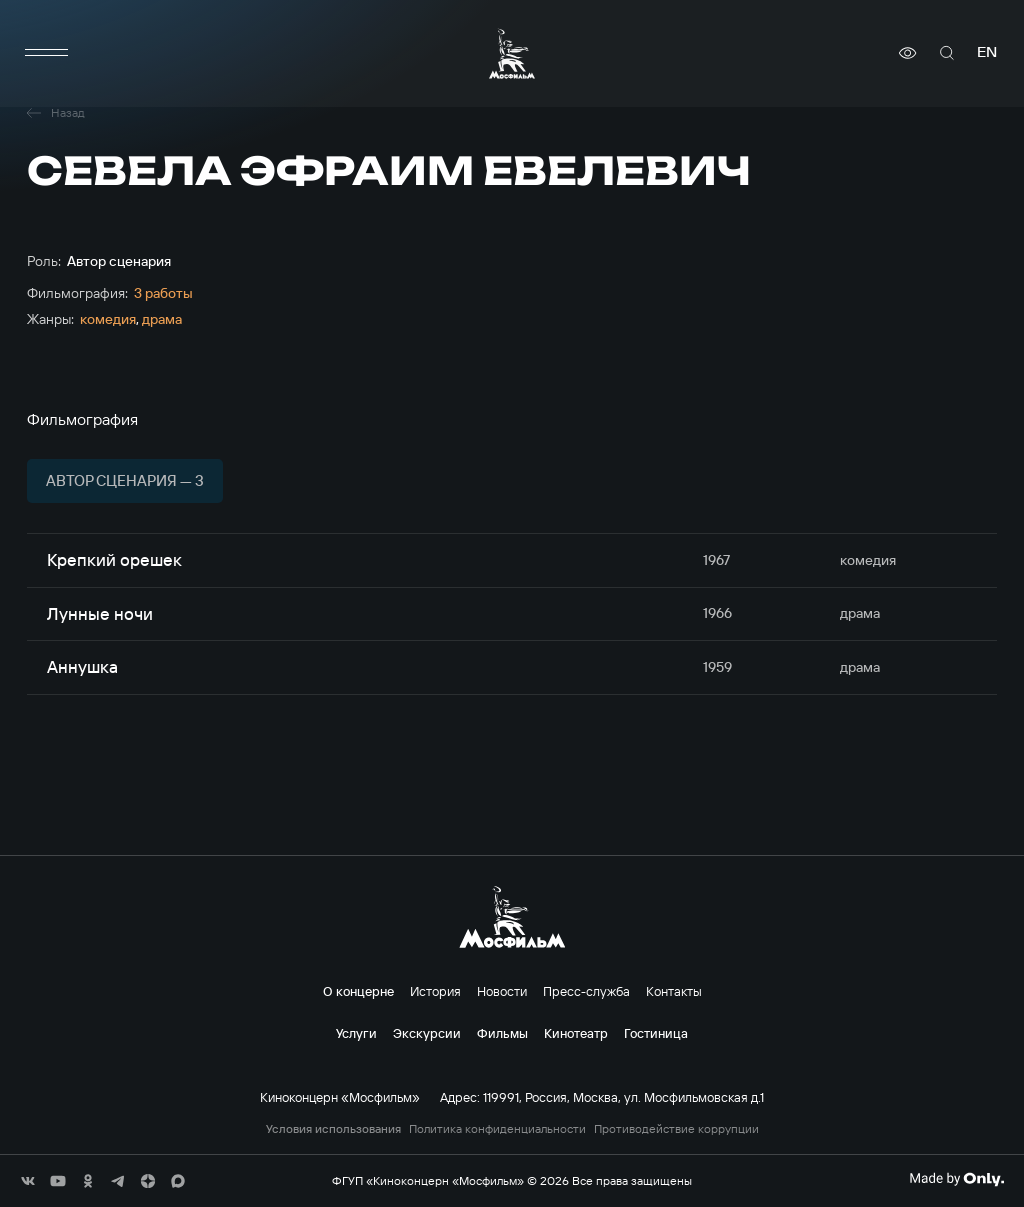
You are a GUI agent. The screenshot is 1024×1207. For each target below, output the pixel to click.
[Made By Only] (956, 1179)
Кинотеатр (576, 1033)
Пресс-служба (586, 991)
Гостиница (656, 1033)
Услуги (356, 1033)
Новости (502, 991)
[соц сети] (28, 1181)
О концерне (358, 991)
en (987, 52)
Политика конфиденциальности (497, 1129)
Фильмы (502, 1033)
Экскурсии (427, 1033)
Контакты (674, 991)
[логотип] (512, 53)
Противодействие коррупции (676, 1129)
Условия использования (333, 1129)
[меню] (47, 53)
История (435, 991)
